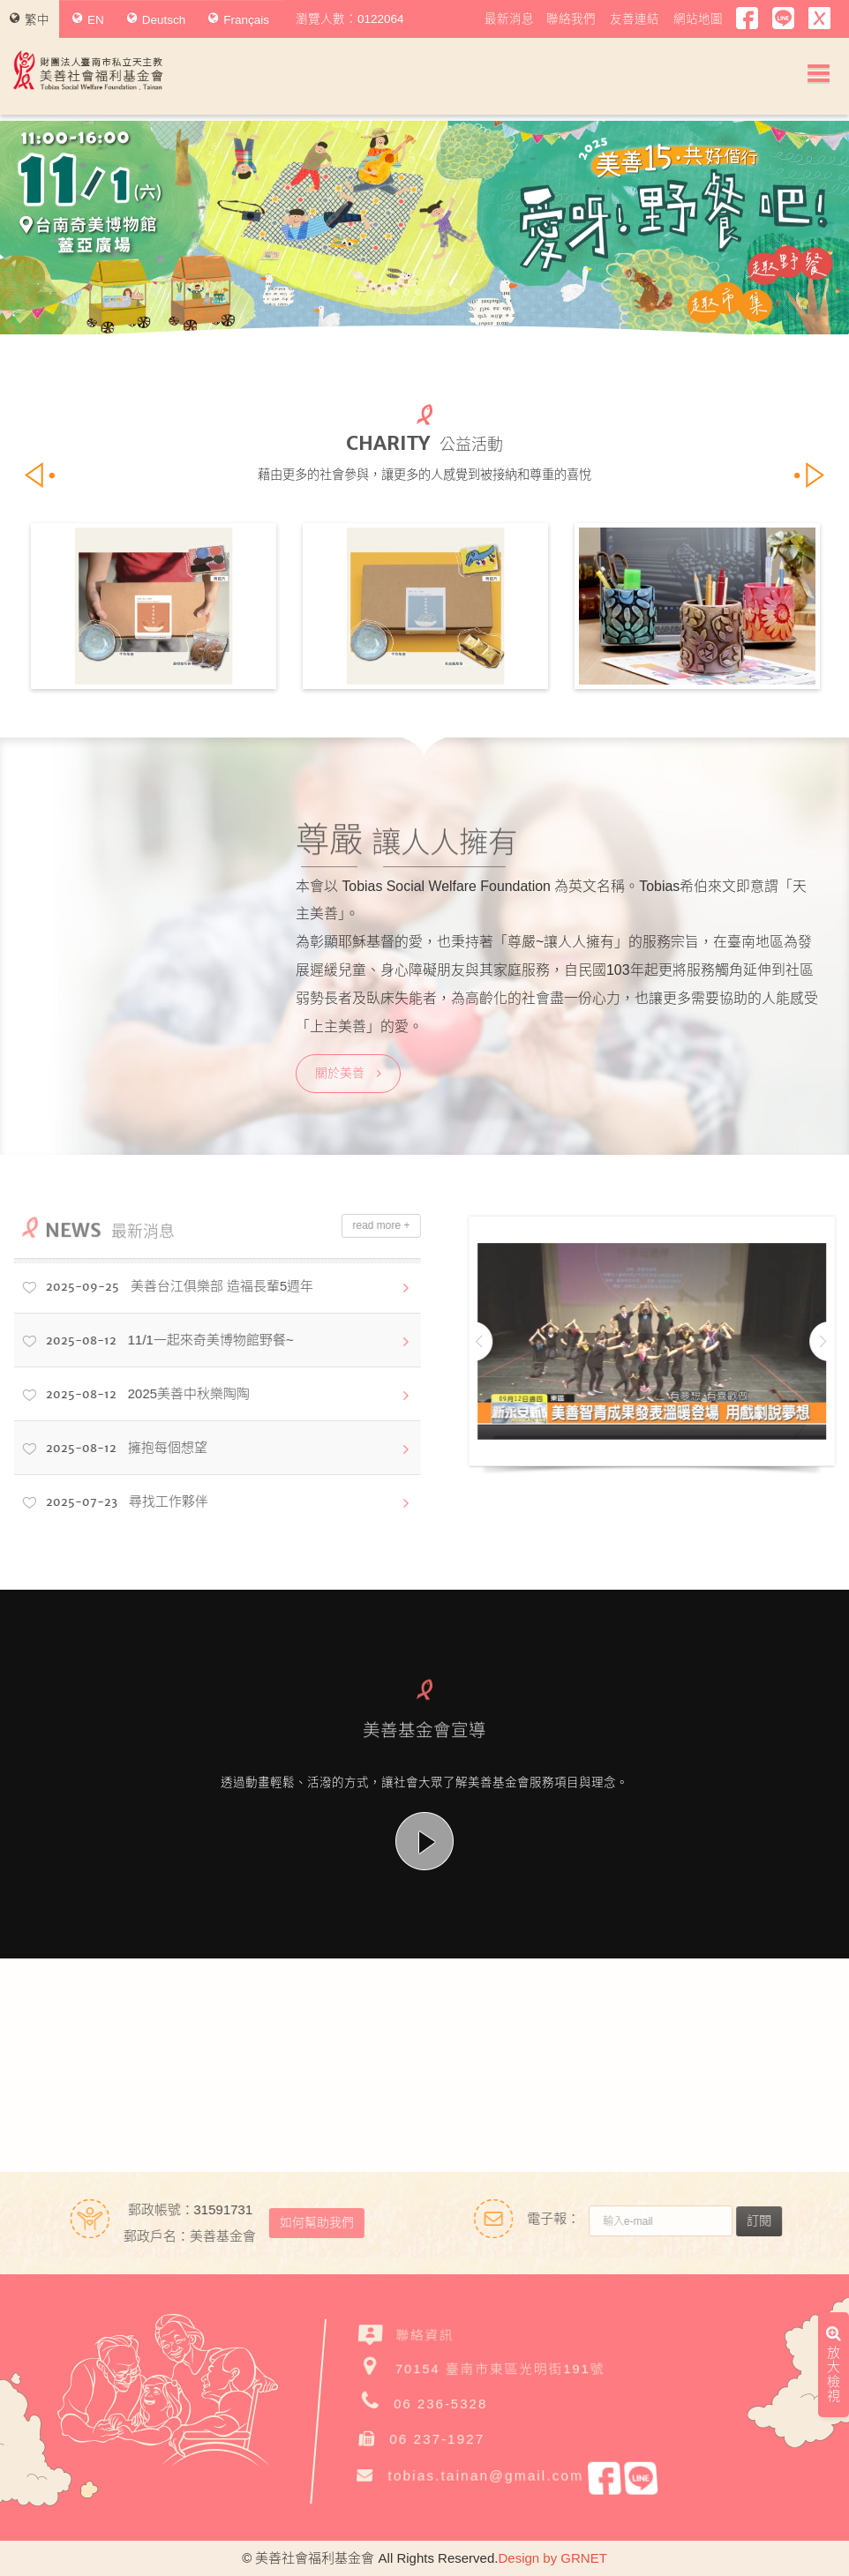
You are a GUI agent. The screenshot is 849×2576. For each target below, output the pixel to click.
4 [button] (418, 292)
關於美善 (348, 1073)
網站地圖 (698, 19)
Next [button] (795, 227)
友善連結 (634, 19)
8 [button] (467, 292)
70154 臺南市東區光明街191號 (501, 2366)
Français (238, 19)
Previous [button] (53, 227)
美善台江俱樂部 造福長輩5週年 (167, 1287)
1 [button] (381, 292)
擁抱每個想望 (114, 1448)
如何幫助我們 (304, 2222)
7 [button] (455, 292)
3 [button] (405, 292)
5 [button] (430, 292)
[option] (424, 228)
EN (88, 19)
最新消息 (509, 19)
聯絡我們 (571, 19)
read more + (369, 1225)
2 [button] (393, 292)
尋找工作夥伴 (115, 1502)
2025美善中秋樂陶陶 (135, 1394)
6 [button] (443, 292)
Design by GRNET (552, 2557)
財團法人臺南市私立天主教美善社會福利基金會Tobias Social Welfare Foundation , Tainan (88, 70)
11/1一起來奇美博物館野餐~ (158, 1340)
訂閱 (771, 2220)
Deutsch (156, 19)
